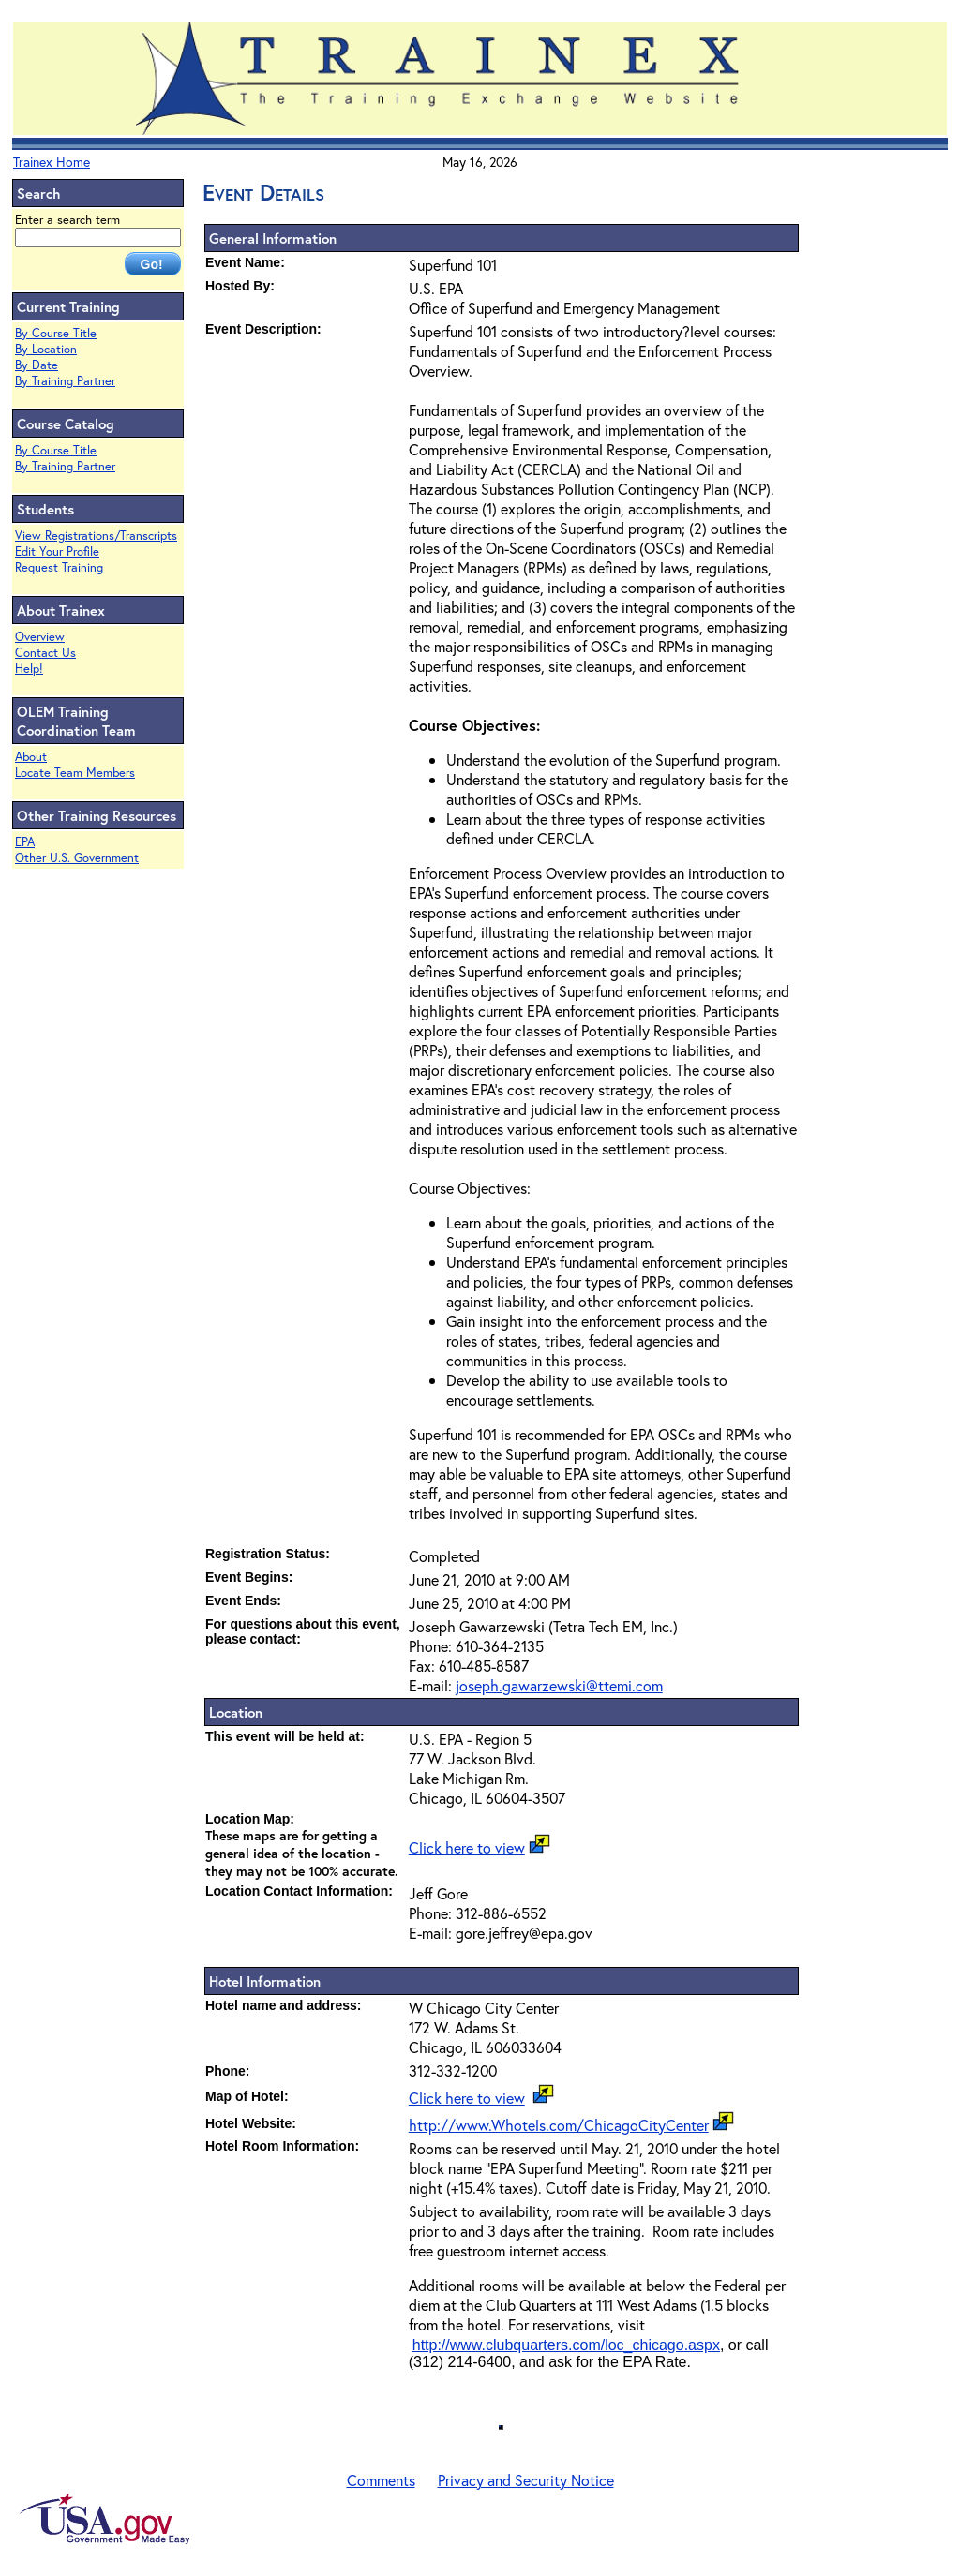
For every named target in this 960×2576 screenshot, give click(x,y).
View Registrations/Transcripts (96, 535)
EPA (25, 842)
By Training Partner (65, 381)
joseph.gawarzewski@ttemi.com (559, 1685)
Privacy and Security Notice (526, 2480)
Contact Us (45, 653)
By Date (36, 365)
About (31, 757)
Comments (381, 2480)
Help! (29, 669)
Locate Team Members (75, 773)
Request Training (59, 567)
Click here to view (467, 1847)
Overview (40, 637)
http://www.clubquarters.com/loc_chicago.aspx (566, 2345)
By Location (46, 349)
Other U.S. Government (77, 858)
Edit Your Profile (57, 551)
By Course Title (56, 333)
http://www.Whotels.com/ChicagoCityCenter (559, 2125)
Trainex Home (51, 162)
